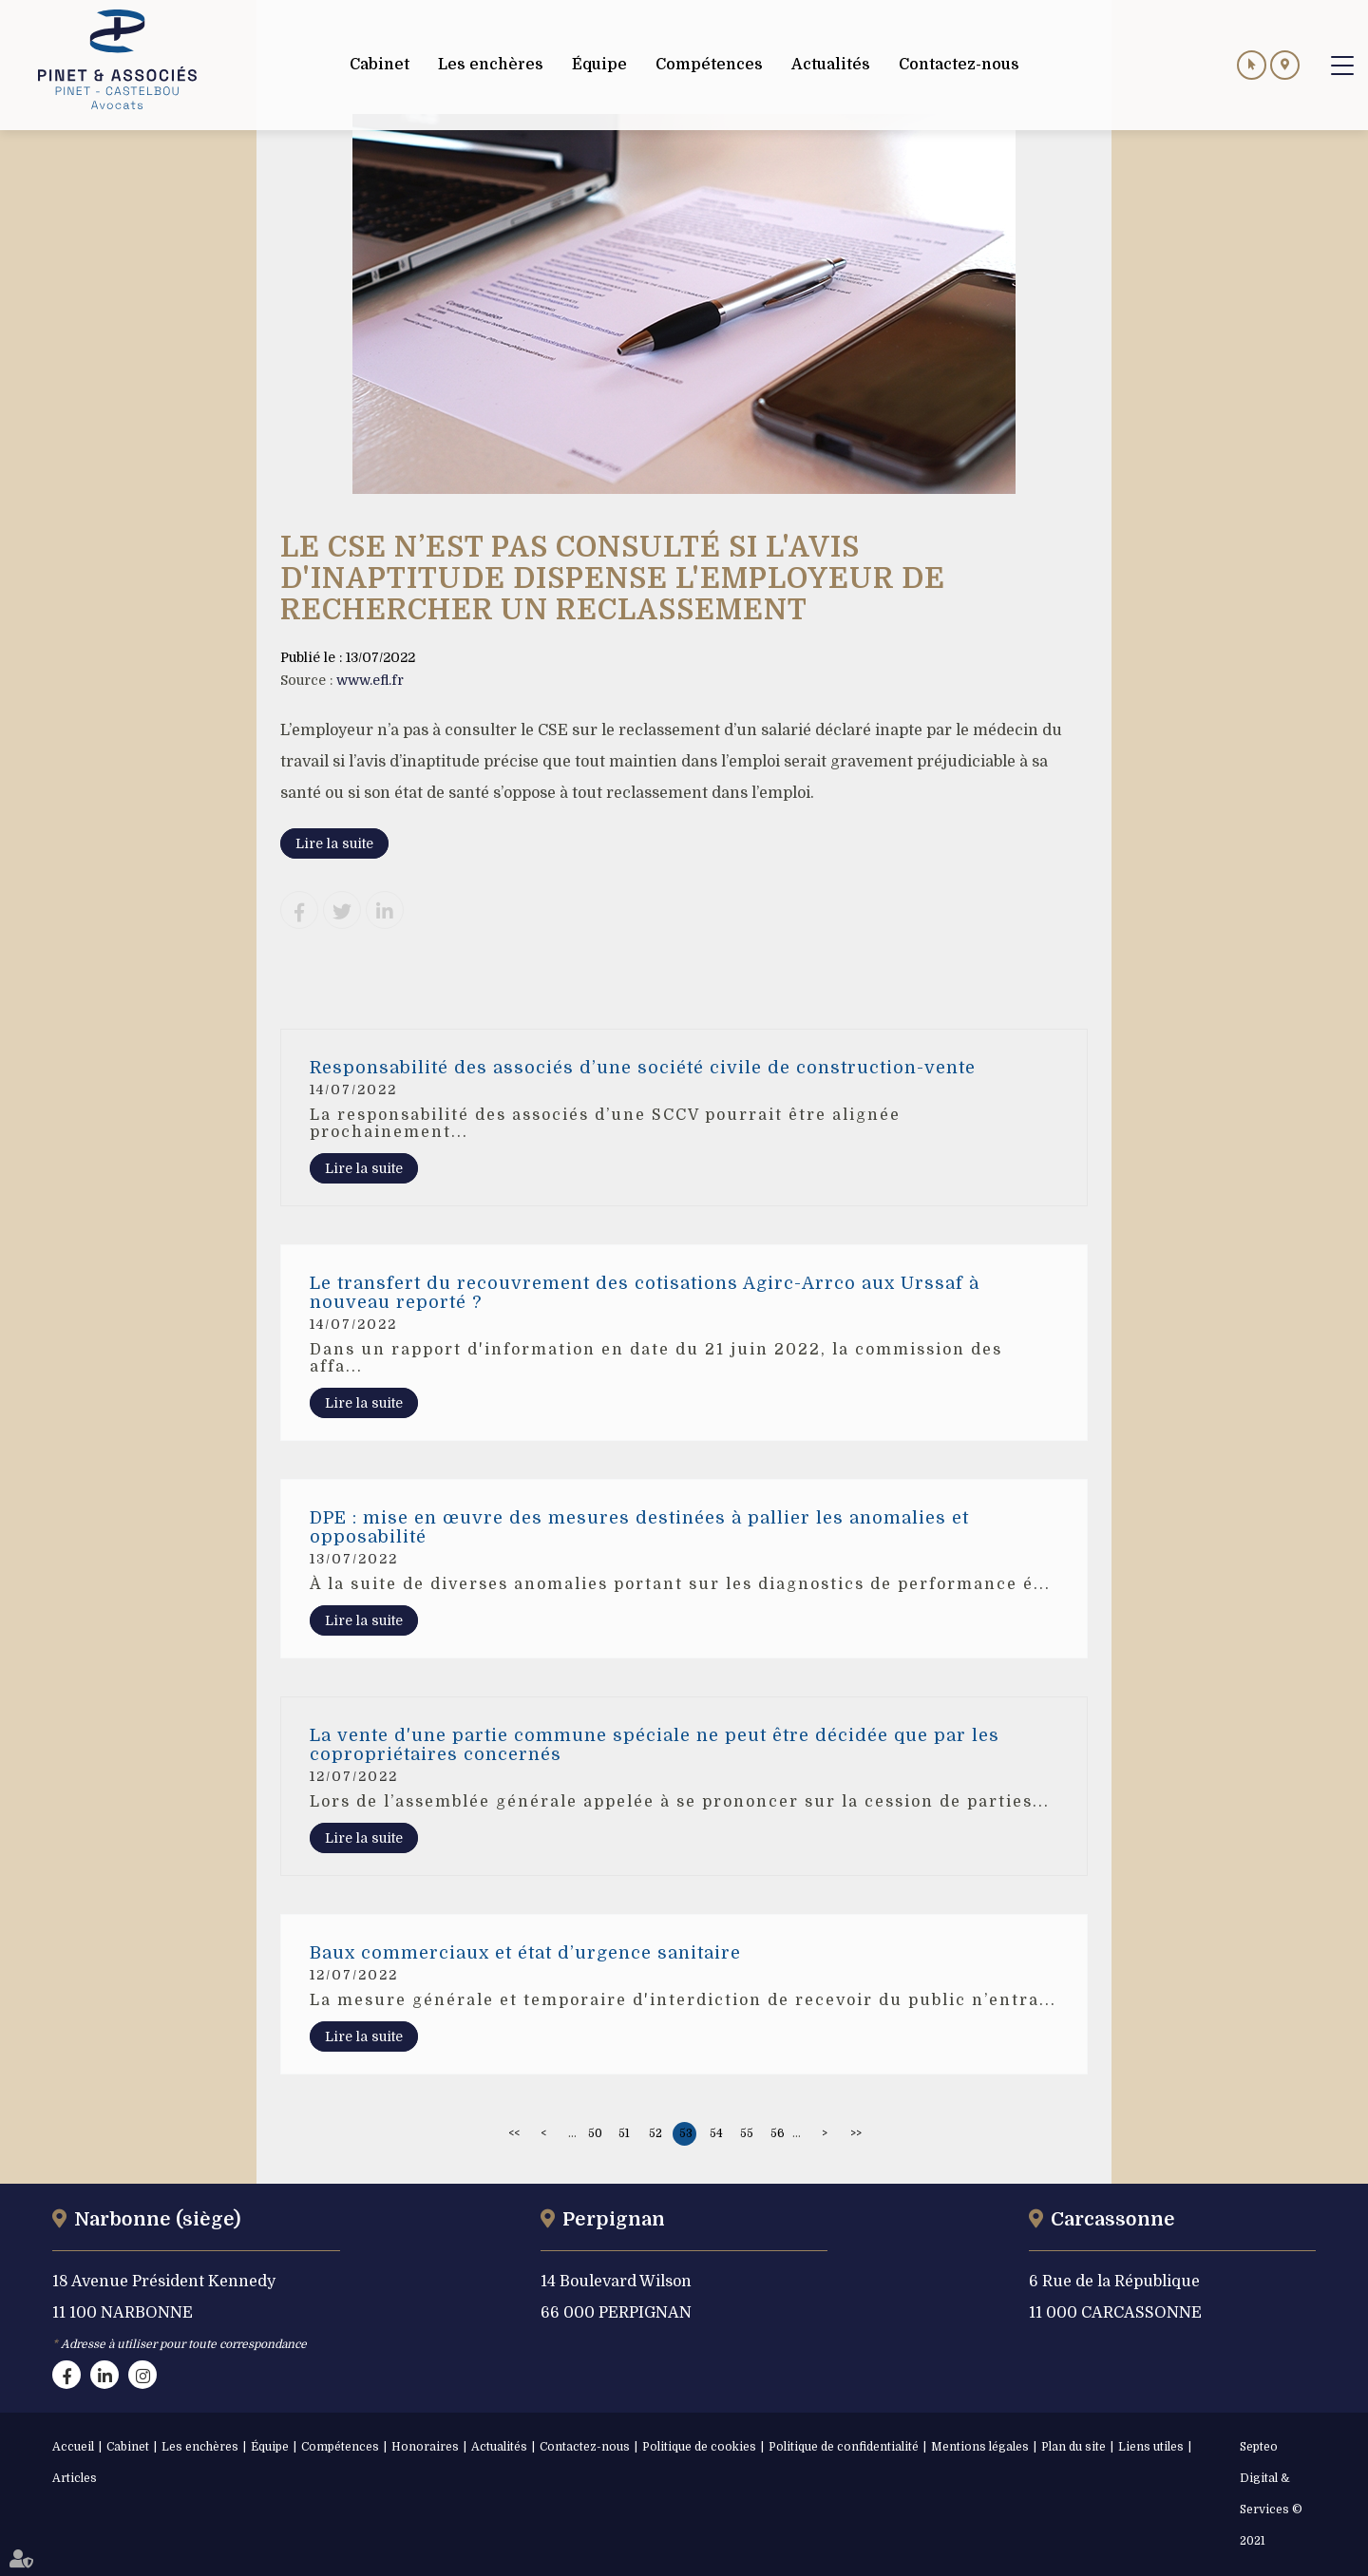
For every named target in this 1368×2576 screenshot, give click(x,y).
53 (686, 2133)
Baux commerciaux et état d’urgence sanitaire (525, 1952)
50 (595, 2133)
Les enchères (200, 2446)
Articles (74, 2478)
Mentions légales (980, 2446)
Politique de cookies (699, 2446)
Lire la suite (334, 843)
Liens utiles (1151, 2446)
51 (624, 2133)
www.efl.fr (370, 680)
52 (655, 2133)
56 (777, 2133)
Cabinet (127, 2446)
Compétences (340, 2446)
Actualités (499, 2446)
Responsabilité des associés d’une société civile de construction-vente (643, 1067)
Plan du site (1073, 2446)
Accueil (73, 2446)
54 (716, 2133)
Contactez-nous (585, 2446)
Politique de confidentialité (844, 2446)
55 (746, 2133)
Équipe (270, 2446)
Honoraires (425, 2446)
